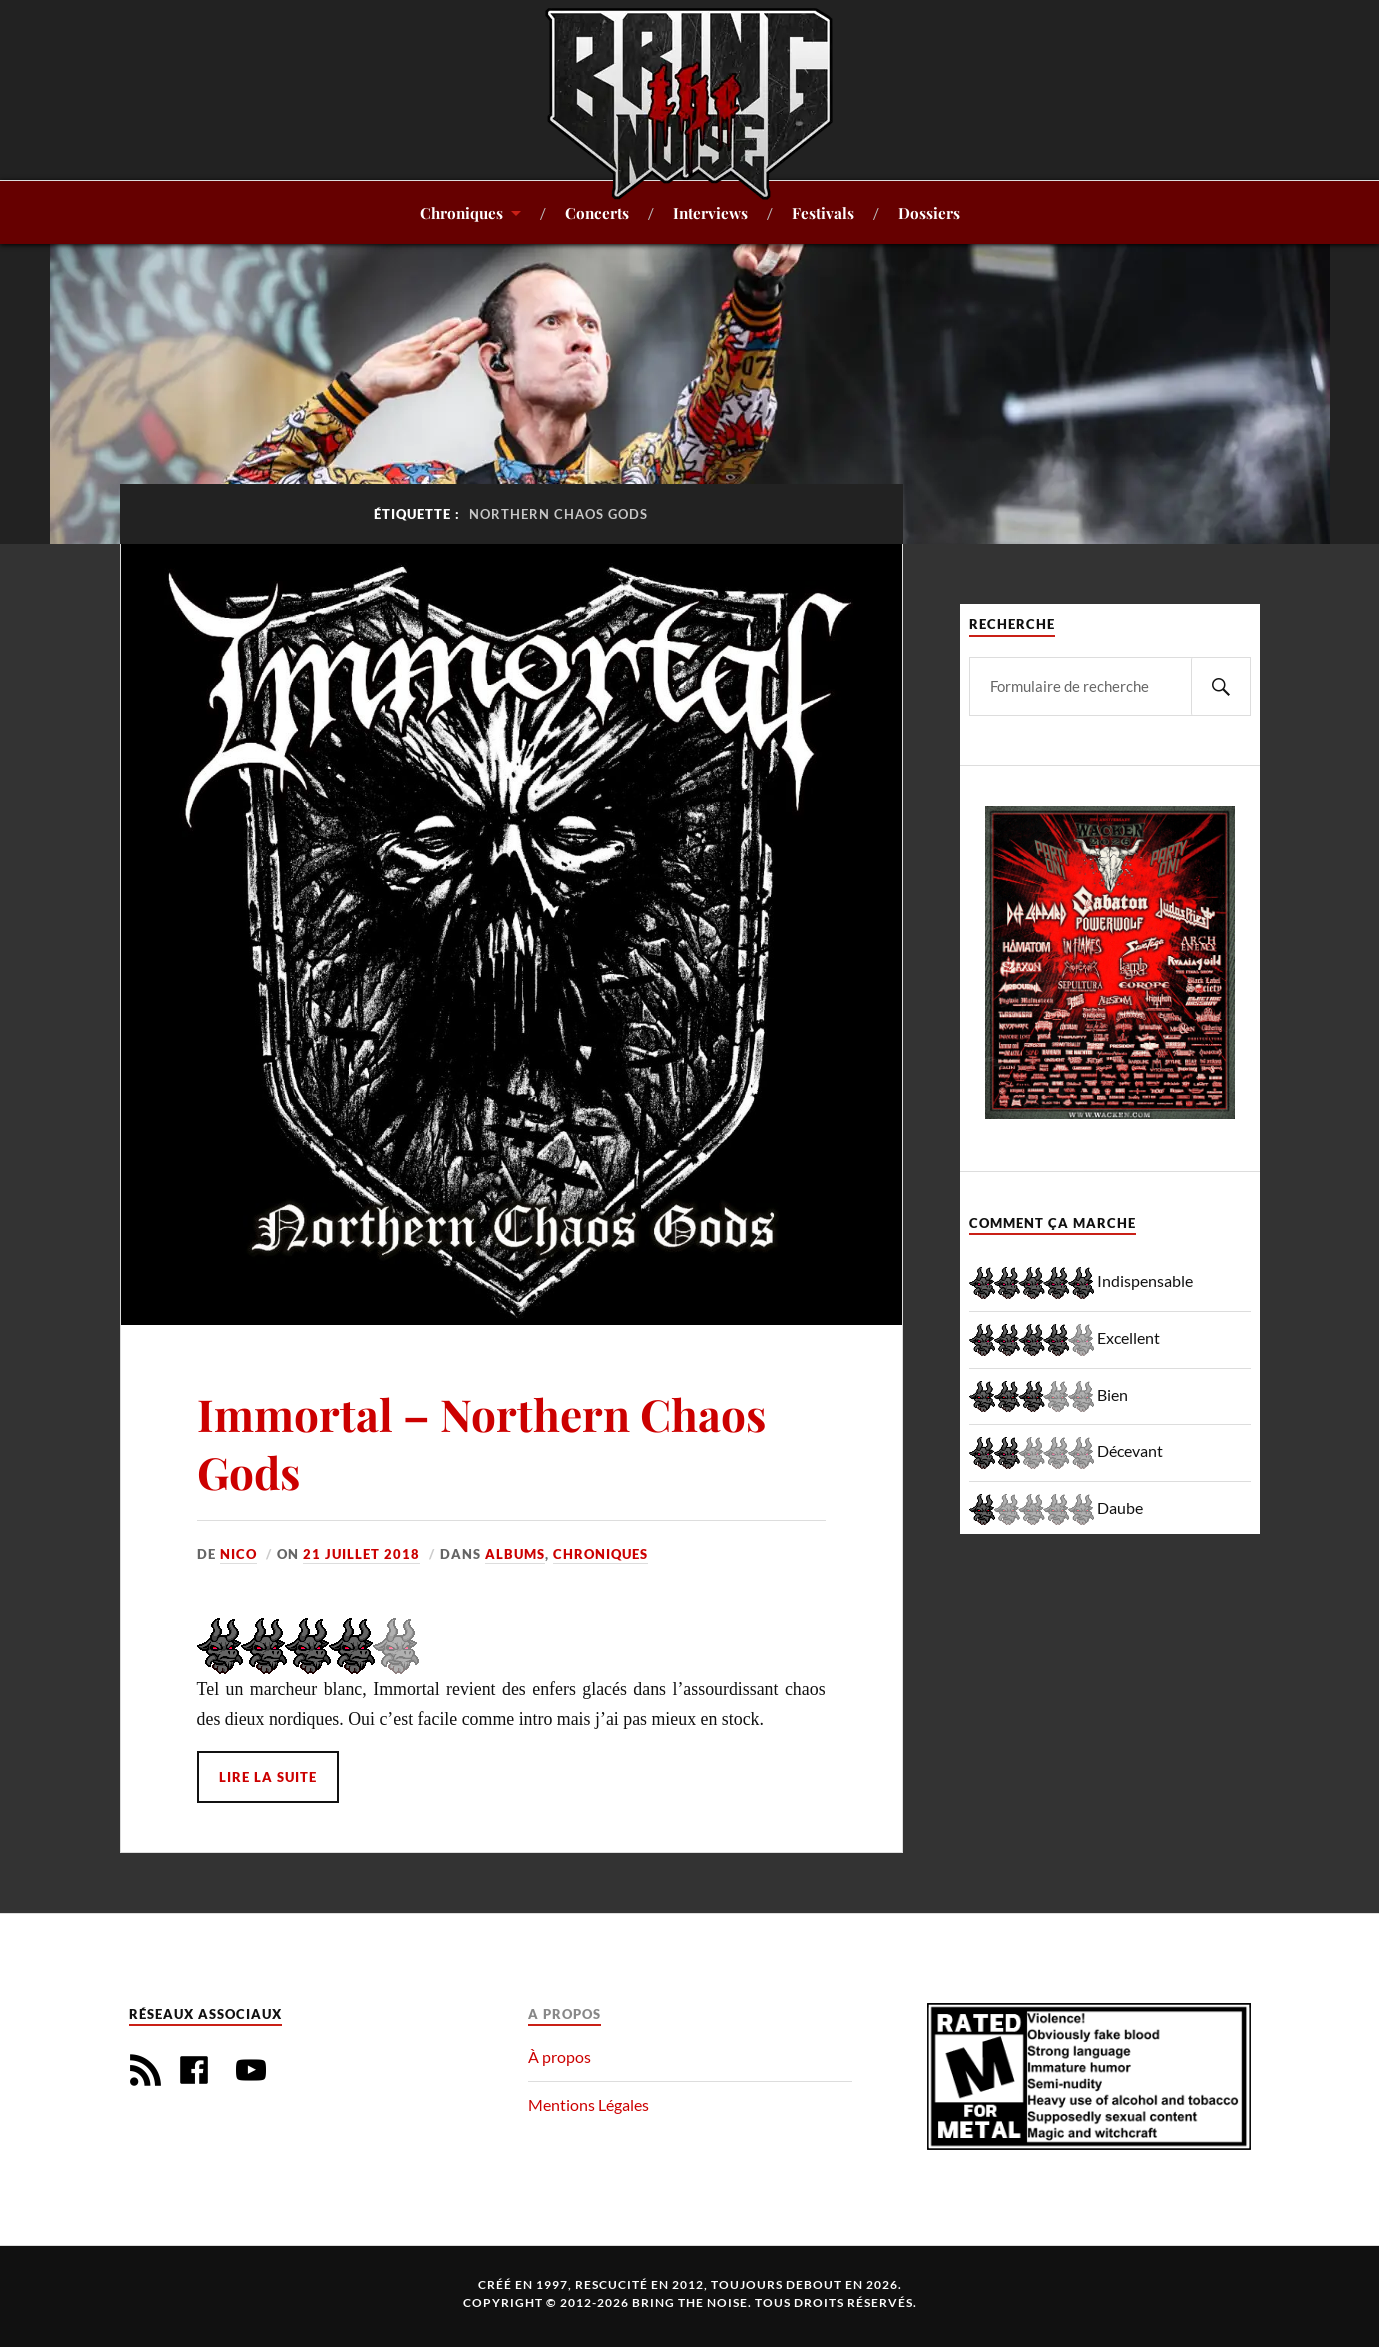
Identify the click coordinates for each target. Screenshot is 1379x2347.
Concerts (597, 212)
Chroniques (461, 212)
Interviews (710, 212)
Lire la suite (268, 1777)
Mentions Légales (588, 2104)
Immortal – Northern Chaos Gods (481, 1442)
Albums (515, 1554)
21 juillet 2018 (361, 1554)
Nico (238, 1554)
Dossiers (929, 212)
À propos (559, 2056)
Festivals (823, 212)
